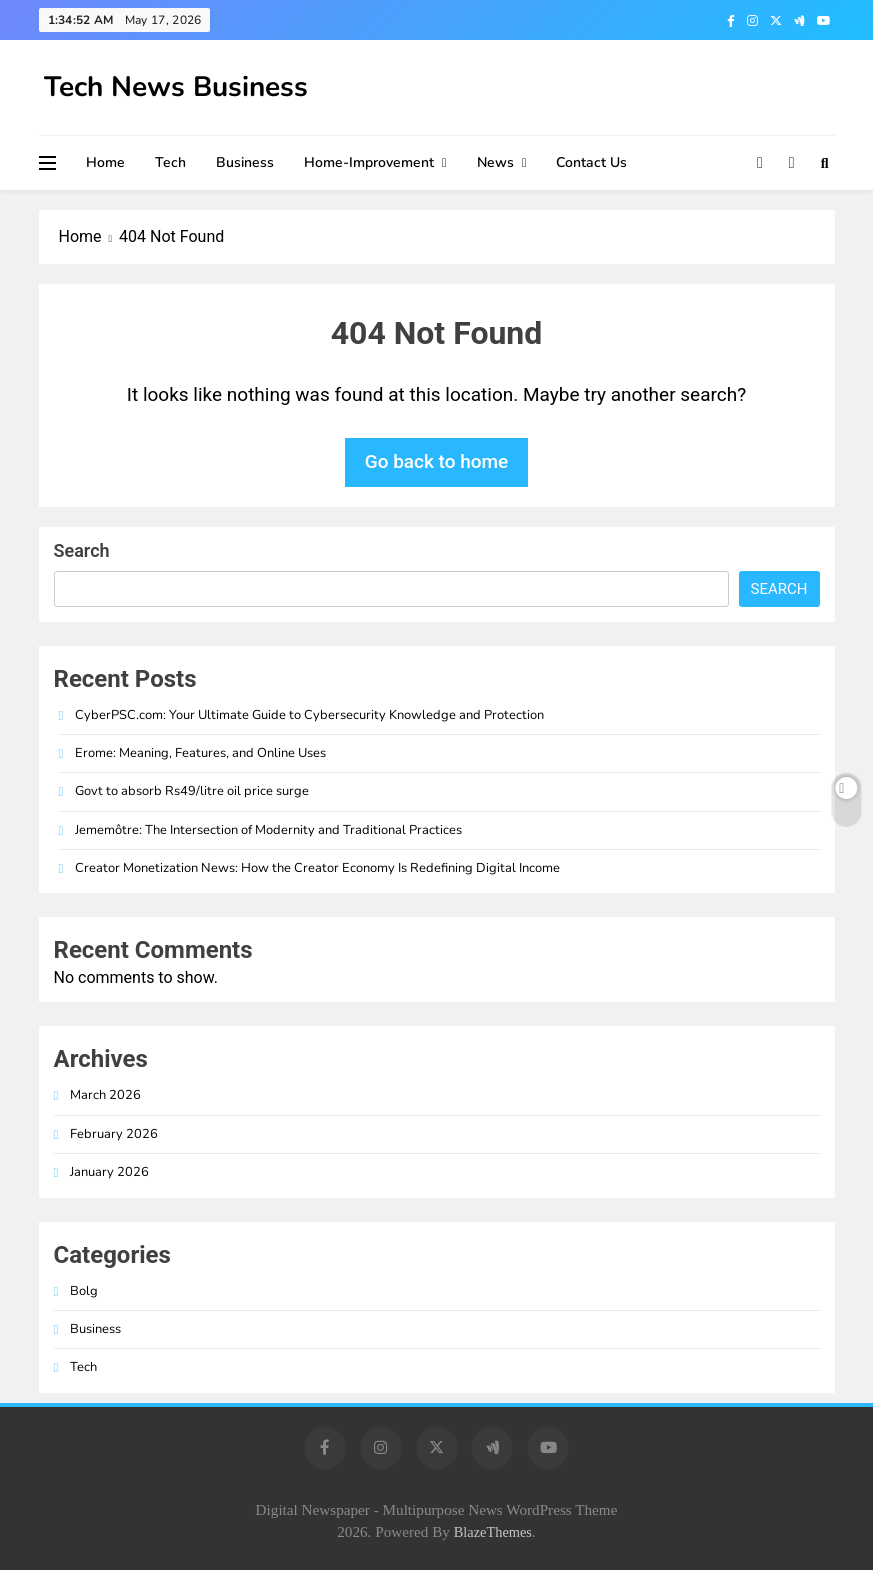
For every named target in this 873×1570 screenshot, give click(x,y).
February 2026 (114, 1134)
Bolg (84, 1291)
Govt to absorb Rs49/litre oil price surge (192, 791)
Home (105, 162)
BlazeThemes (493, 1532)
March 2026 (105, 1095)
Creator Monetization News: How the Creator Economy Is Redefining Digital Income (317, 868)
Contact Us (591, 162)
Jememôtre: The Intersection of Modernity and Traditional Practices (268, 830)
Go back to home (437, 461)
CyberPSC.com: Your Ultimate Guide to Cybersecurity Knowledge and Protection (309, 715)
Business (245, 162)
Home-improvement (369, 162)
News (495, 162)
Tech (170, 162)
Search (82, 550)
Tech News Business (176, 87)
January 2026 (109, 1172)
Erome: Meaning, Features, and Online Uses (200, 753)
